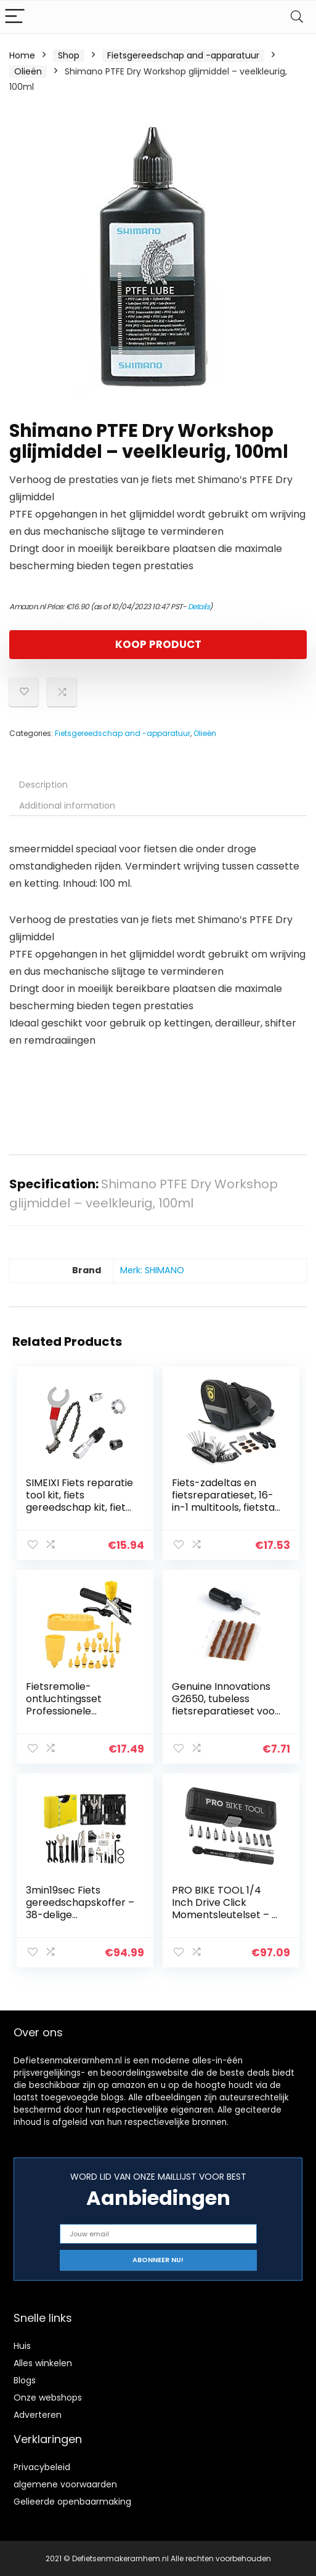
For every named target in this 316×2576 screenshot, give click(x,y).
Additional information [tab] (67, 805)
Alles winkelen (43, 2362)
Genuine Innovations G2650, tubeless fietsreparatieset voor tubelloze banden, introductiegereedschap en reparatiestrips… (226, 1717)
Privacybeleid (42, 2466)
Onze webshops (48, 2397)
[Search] (297, 17)
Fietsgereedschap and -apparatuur (183, 55)
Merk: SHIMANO (152, 1270)
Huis (22, 2345)
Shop (68, 55)
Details (199, 606)
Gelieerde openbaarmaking (72, 2501)
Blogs (25, 2380)
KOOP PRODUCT (158, 644)
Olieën (28, 71)
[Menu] (15, 17)
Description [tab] (43, 784)
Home (22, 55)
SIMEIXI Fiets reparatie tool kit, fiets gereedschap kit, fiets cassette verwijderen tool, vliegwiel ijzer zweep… (79, 1513)
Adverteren (38, 2414)
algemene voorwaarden (65, 2484)
